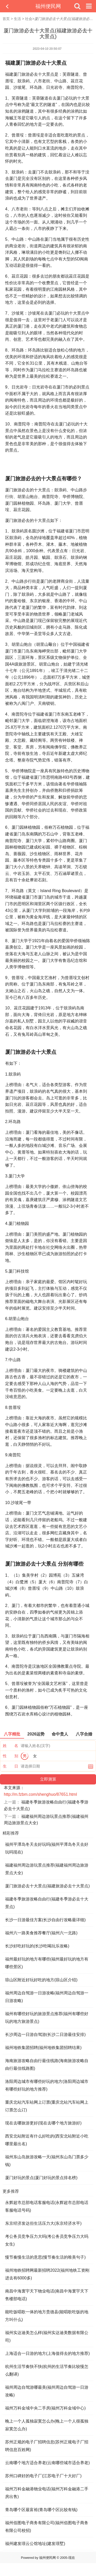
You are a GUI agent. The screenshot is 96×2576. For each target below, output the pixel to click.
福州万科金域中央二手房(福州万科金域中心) (45, 2408)
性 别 (10, 1756)
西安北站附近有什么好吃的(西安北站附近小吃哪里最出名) (46, 2140)
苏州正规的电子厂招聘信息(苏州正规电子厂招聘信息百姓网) (46, 2446)
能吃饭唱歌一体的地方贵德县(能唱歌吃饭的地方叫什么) (46, 2316)
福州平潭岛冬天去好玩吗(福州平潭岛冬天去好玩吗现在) (46, 1848)
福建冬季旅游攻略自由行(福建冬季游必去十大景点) (46, 1903)
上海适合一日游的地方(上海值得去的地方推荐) (47, 2353)
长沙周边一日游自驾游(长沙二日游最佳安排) (45, 2034)
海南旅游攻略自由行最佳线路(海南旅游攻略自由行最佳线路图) (46, 2064)
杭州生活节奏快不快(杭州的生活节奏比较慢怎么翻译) (46, 2370)
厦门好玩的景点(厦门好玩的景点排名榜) (41, 2177)
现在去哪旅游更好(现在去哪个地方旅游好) (43, 2123)
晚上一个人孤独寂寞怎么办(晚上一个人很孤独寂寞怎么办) (46, 2425)
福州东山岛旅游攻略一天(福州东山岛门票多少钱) (46, 2161)
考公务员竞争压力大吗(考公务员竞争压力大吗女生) (46, 2240)
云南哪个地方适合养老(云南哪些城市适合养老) (47, 2463)
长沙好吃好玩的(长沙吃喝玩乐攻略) (37, 1946)
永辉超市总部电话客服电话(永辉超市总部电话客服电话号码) (46, 2206)
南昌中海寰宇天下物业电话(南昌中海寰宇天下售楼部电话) (46, 2295)
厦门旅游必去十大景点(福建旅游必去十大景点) (47, 1886)
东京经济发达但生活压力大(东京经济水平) (43, 2223)
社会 (28, 19)
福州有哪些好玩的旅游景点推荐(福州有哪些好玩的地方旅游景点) (46, 2018)
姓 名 (10, 1745)
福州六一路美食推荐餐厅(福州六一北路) (41, 1933)
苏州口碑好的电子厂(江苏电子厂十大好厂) (43, 2476)
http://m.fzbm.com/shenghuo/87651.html (40, 1794)
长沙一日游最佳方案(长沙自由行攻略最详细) (45, 1920)
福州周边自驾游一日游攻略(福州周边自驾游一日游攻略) (46, 1997)
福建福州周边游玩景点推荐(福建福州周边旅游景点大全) (46, 1869)
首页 (6, 19)
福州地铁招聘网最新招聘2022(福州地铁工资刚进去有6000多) (47, 2274)
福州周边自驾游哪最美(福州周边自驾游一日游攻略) (46, 2391)
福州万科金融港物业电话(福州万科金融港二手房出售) (46, 2493)
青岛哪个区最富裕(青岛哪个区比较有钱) (41, 2509)
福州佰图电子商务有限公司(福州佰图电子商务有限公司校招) (46, 2527)
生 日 (10, 1766)
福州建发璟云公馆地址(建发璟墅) (35, 2543)
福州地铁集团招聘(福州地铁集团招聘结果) (43, 2047)
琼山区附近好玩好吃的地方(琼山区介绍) (41, 1980)
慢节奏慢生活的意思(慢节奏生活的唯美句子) (45, 2257)
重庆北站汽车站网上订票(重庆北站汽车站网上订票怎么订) (46, 2106)
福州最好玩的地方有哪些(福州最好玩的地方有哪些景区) (46, 1963)
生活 (17, 19)
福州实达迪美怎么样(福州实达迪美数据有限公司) (46, 2336)
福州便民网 (48, 6)
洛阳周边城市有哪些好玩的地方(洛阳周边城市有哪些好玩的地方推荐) (46, 2085)
